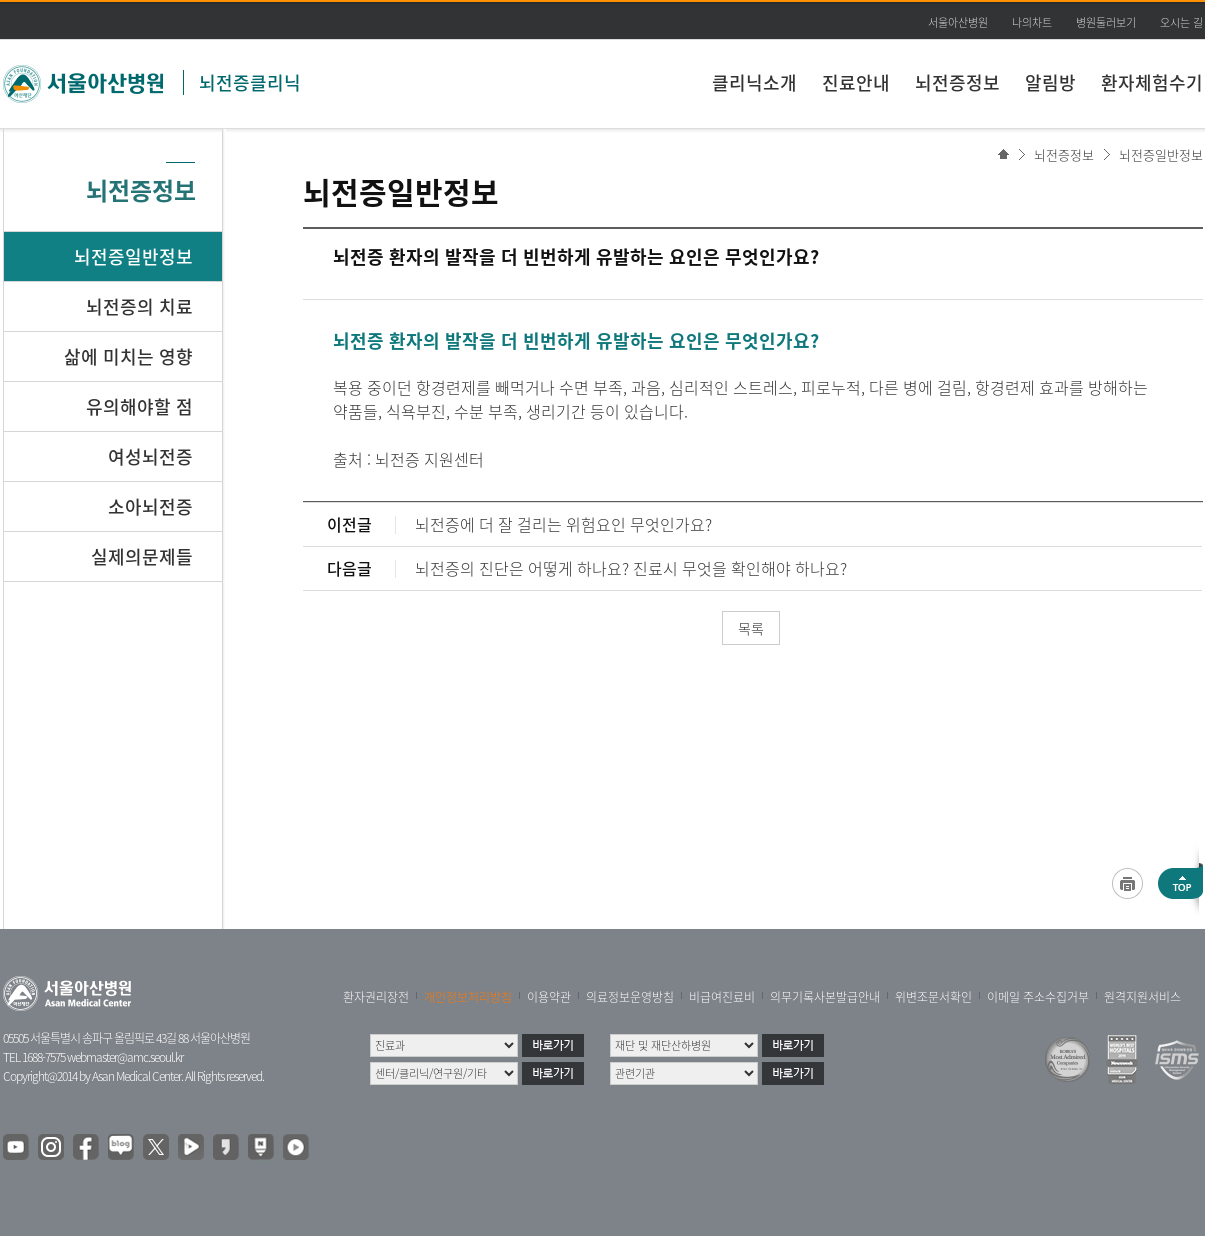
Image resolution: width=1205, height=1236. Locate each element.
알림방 (1050, 82)
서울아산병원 (958, 22)
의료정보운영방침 (630, 997)
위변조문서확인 (933, 997)
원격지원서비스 (1142, 997)
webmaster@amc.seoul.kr (125, 1057)
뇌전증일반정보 (1161, 154)
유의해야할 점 (139, 406)
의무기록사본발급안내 (825, 997)
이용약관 (549, 997)
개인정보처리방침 (468, 997)
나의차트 (1032, 22)
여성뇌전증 (150, 456)
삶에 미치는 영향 (128, 356)
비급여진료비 (722, 997)
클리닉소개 (754, 82)
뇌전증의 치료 (139, 306)
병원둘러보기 (1106, 22)
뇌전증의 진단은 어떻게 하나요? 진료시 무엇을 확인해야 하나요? (631, 568)
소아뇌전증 (150, 506)
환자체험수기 (1152, 82)
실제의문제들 (142, 556)
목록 (751, 628)
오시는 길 (1181, 22)
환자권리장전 (376, 997)
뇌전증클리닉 (250, 82)
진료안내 (856, 82)
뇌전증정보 (957, 82)
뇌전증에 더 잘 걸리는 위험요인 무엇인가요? (563, 524)
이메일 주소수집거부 (1038, 997)
